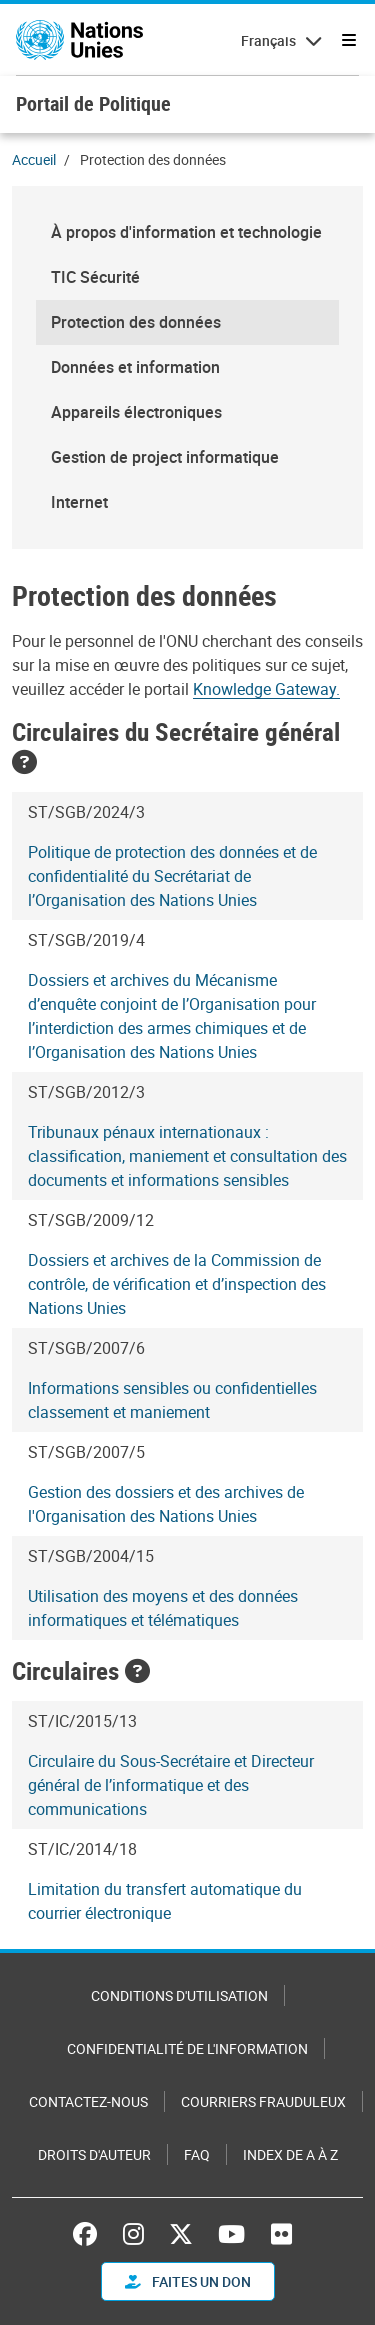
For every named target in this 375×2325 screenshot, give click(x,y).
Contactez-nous (88, 2101)
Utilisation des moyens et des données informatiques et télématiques (163, 1608)
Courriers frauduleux (263, 2101)
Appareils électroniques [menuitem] (136, 412)
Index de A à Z (290, 2154)
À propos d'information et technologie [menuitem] (186, 232)
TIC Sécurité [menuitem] (95, 277)
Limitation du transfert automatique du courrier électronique (165, 1901)
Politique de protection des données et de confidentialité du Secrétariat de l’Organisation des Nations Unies (172, 876)
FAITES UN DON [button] (188, 2281)
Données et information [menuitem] (135, 367)
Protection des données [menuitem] (136, 322)
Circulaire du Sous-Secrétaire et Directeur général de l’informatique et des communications (171, 1785)
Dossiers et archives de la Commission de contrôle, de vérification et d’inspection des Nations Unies (177, 1284)
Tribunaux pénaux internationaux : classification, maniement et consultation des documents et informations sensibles (187, 1156)
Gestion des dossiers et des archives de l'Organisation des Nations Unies (166, 1504)
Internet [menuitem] (79, 502)
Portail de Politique (93, 103)
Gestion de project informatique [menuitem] (165, 457)
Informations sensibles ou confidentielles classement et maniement (172, 1400)
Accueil (34, 159)
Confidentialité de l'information (187, 2048)
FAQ (197, 2154)
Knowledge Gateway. (266, 689)
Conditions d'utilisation (179, 1995)
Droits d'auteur (94, 2154)
